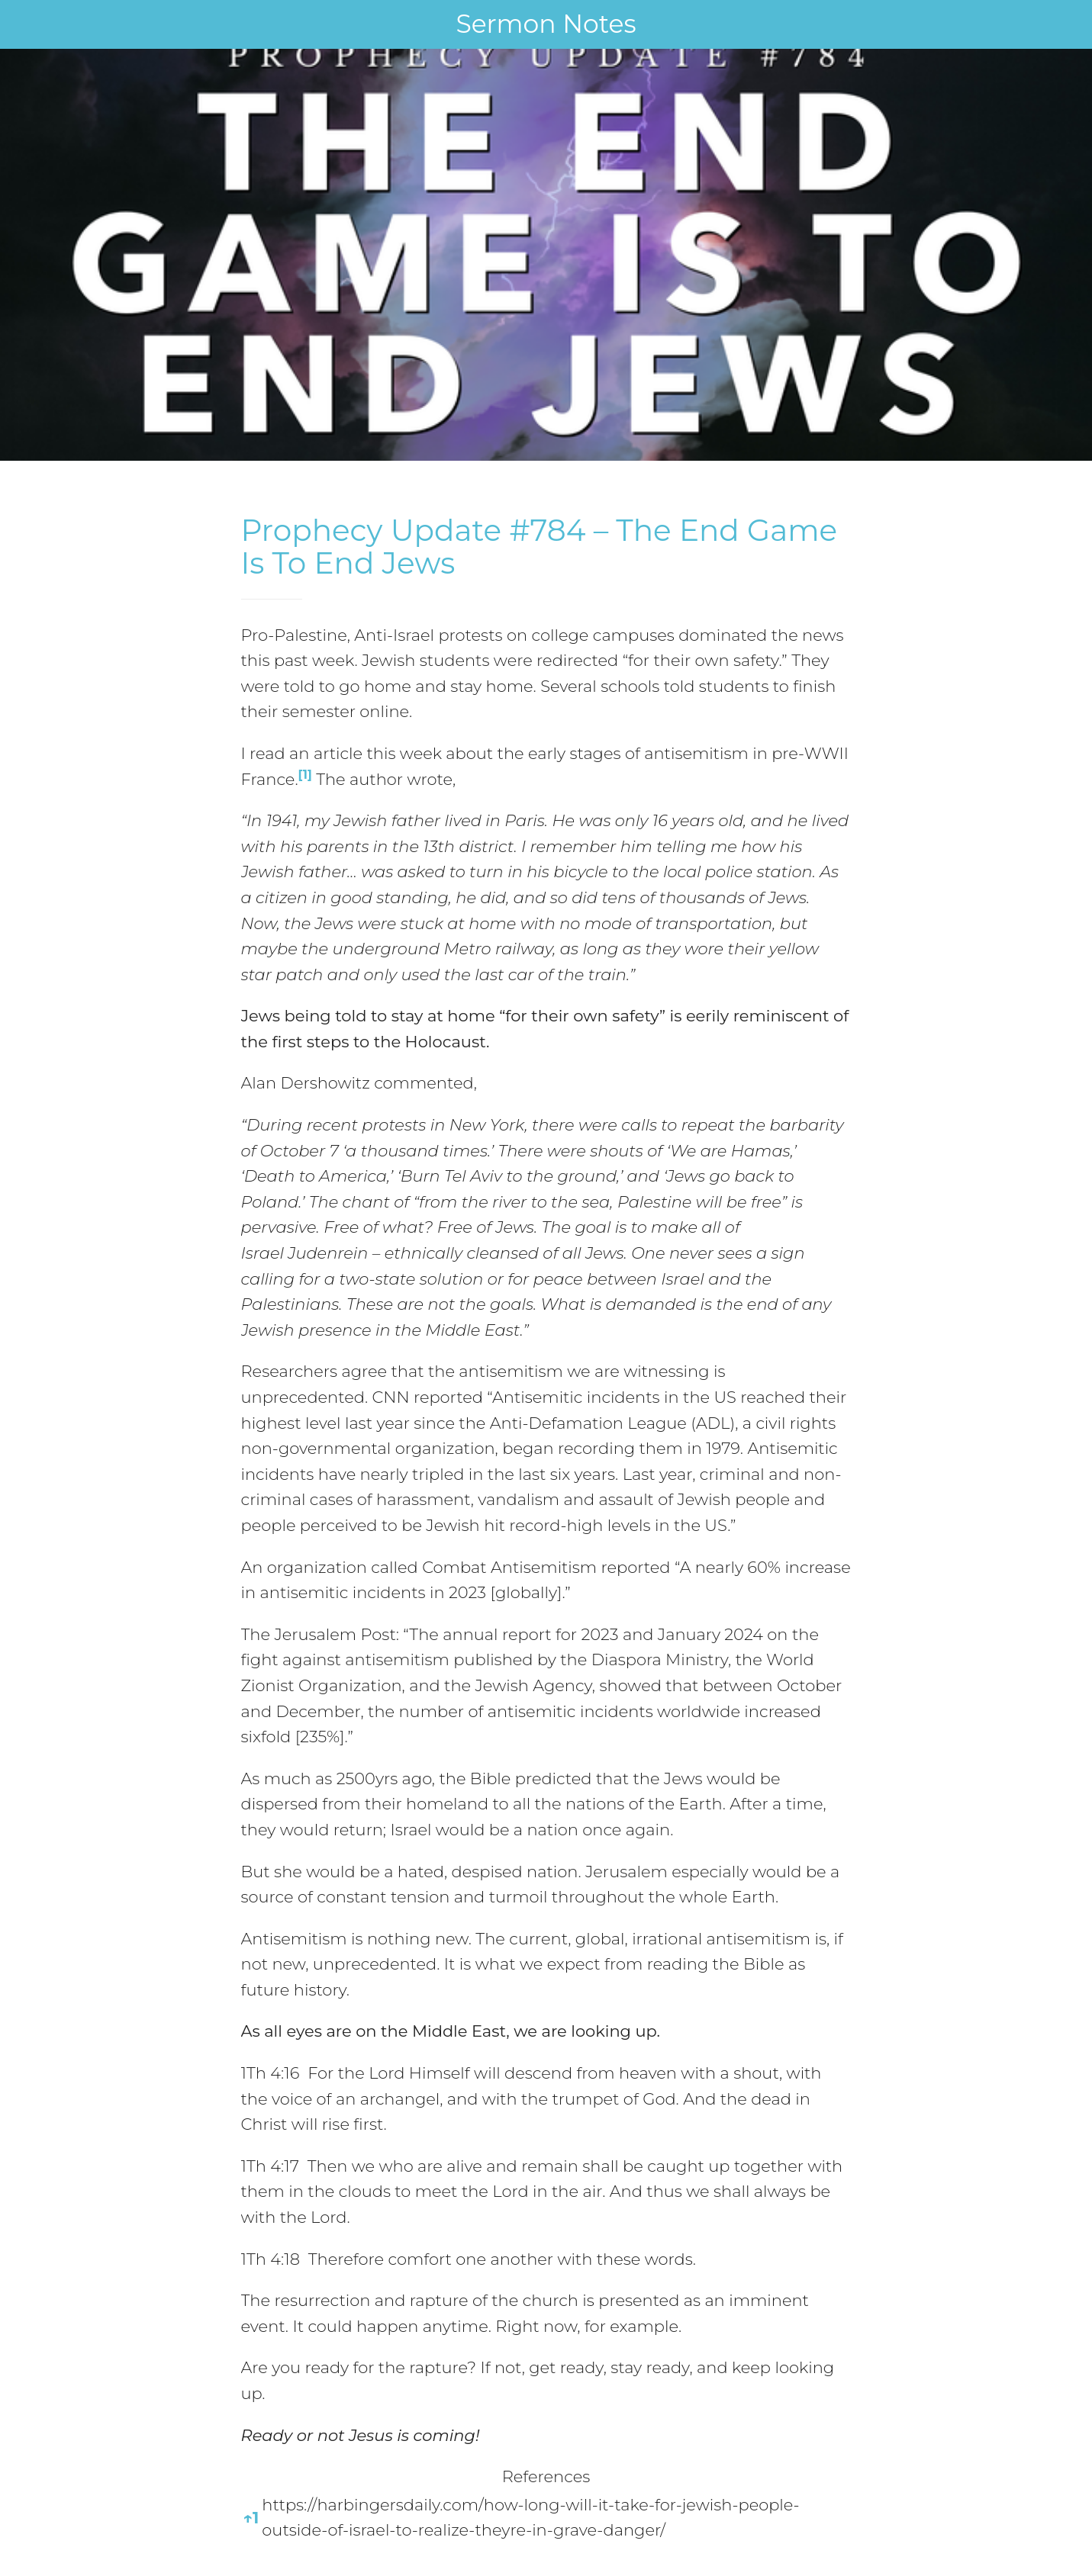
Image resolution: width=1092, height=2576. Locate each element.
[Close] (24, 24)
